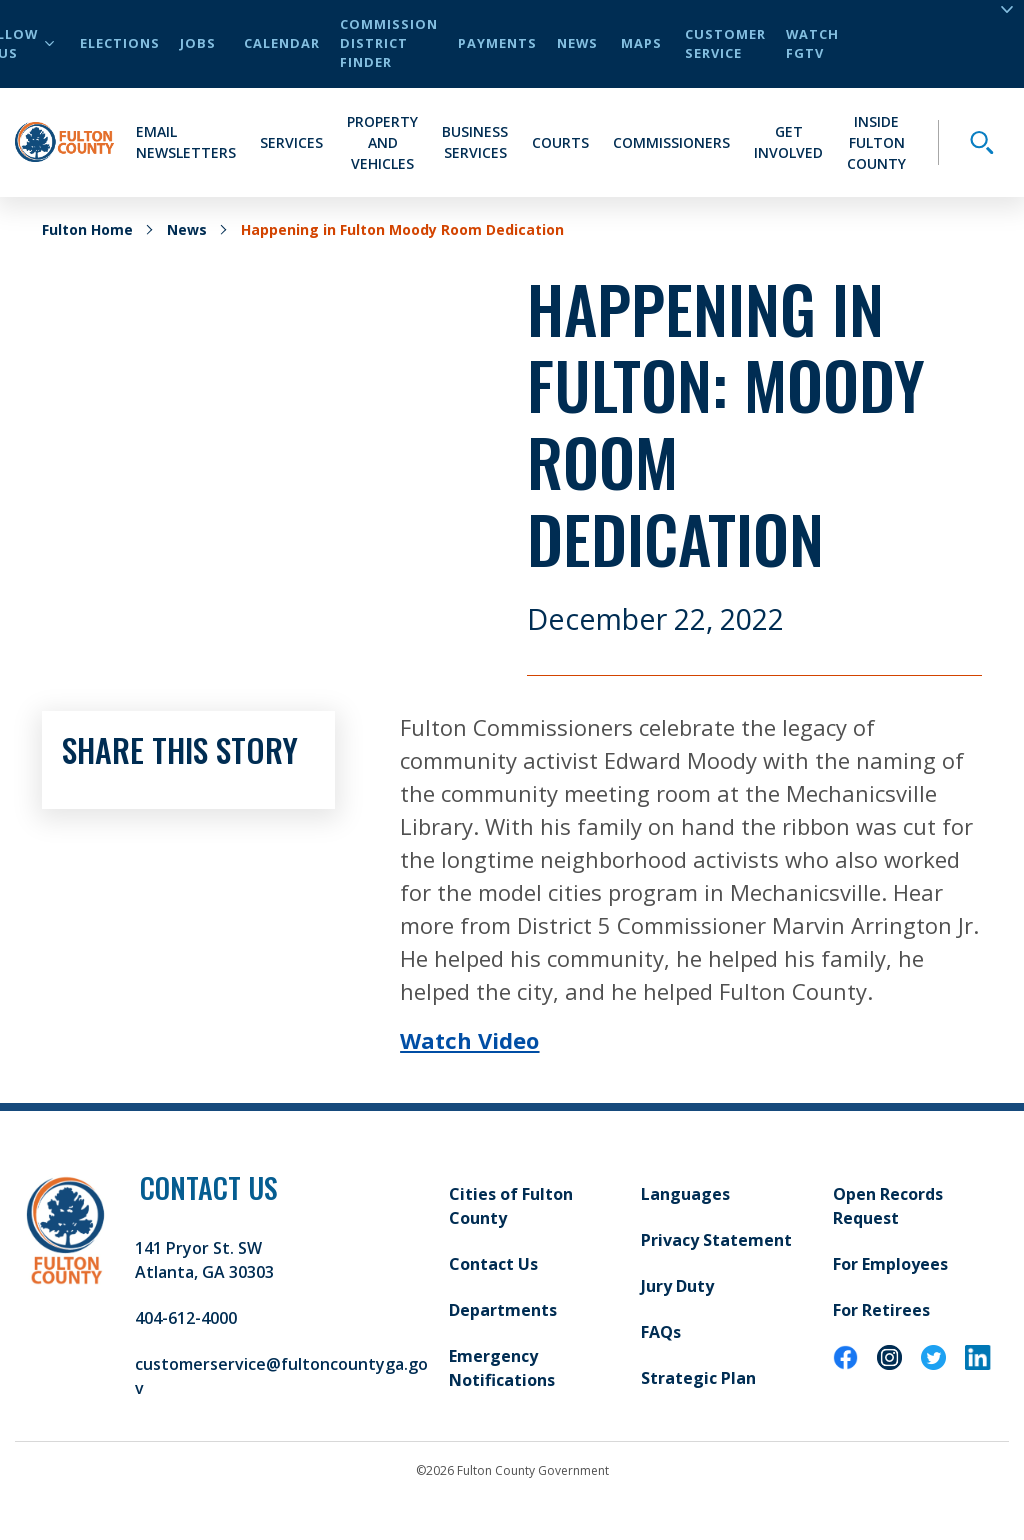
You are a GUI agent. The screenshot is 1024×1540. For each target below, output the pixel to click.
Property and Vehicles (382, 142)
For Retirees (881, 1310)
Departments (503, 1310)
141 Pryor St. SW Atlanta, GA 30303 (204, 1260)
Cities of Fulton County (511, 1206)
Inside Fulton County (876, 142)
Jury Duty (677, 1286)
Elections (120, 43)
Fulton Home (87, 229)
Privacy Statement (716, 1240)
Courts (560, 142)
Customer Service (725, 43)
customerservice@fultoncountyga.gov (281, 1376)
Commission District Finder (389, 43)
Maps (641, 43)
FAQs (661, 1332)
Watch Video (469, 1040)
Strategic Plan (698, 1378)
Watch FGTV (812, 43)
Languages (685, 1194)
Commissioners (671, 142)
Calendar (282, 43)
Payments (497, 43)
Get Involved (788, 142)
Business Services (475, 142)
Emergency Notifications (502, 1368)
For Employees (890, 1264)
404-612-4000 (186, 1318)
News (577, 43)
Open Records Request (888, 1206)
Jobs (198, 43)
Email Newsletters (186, 142)
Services (291, 142)
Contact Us (493, 1264)
